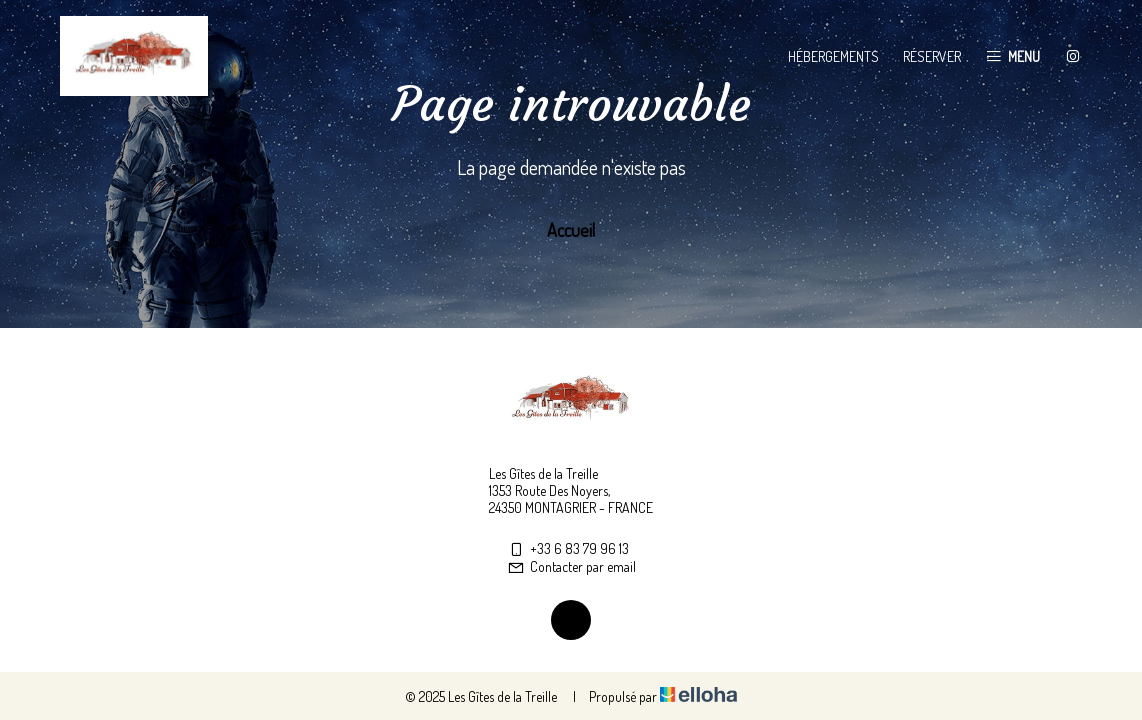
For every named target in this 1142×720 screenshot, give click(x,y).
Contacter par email (571, 566)
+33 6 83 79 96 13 (568, 548)
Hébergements (833, 56)
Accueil (571, 230)
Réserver (932, 56)
